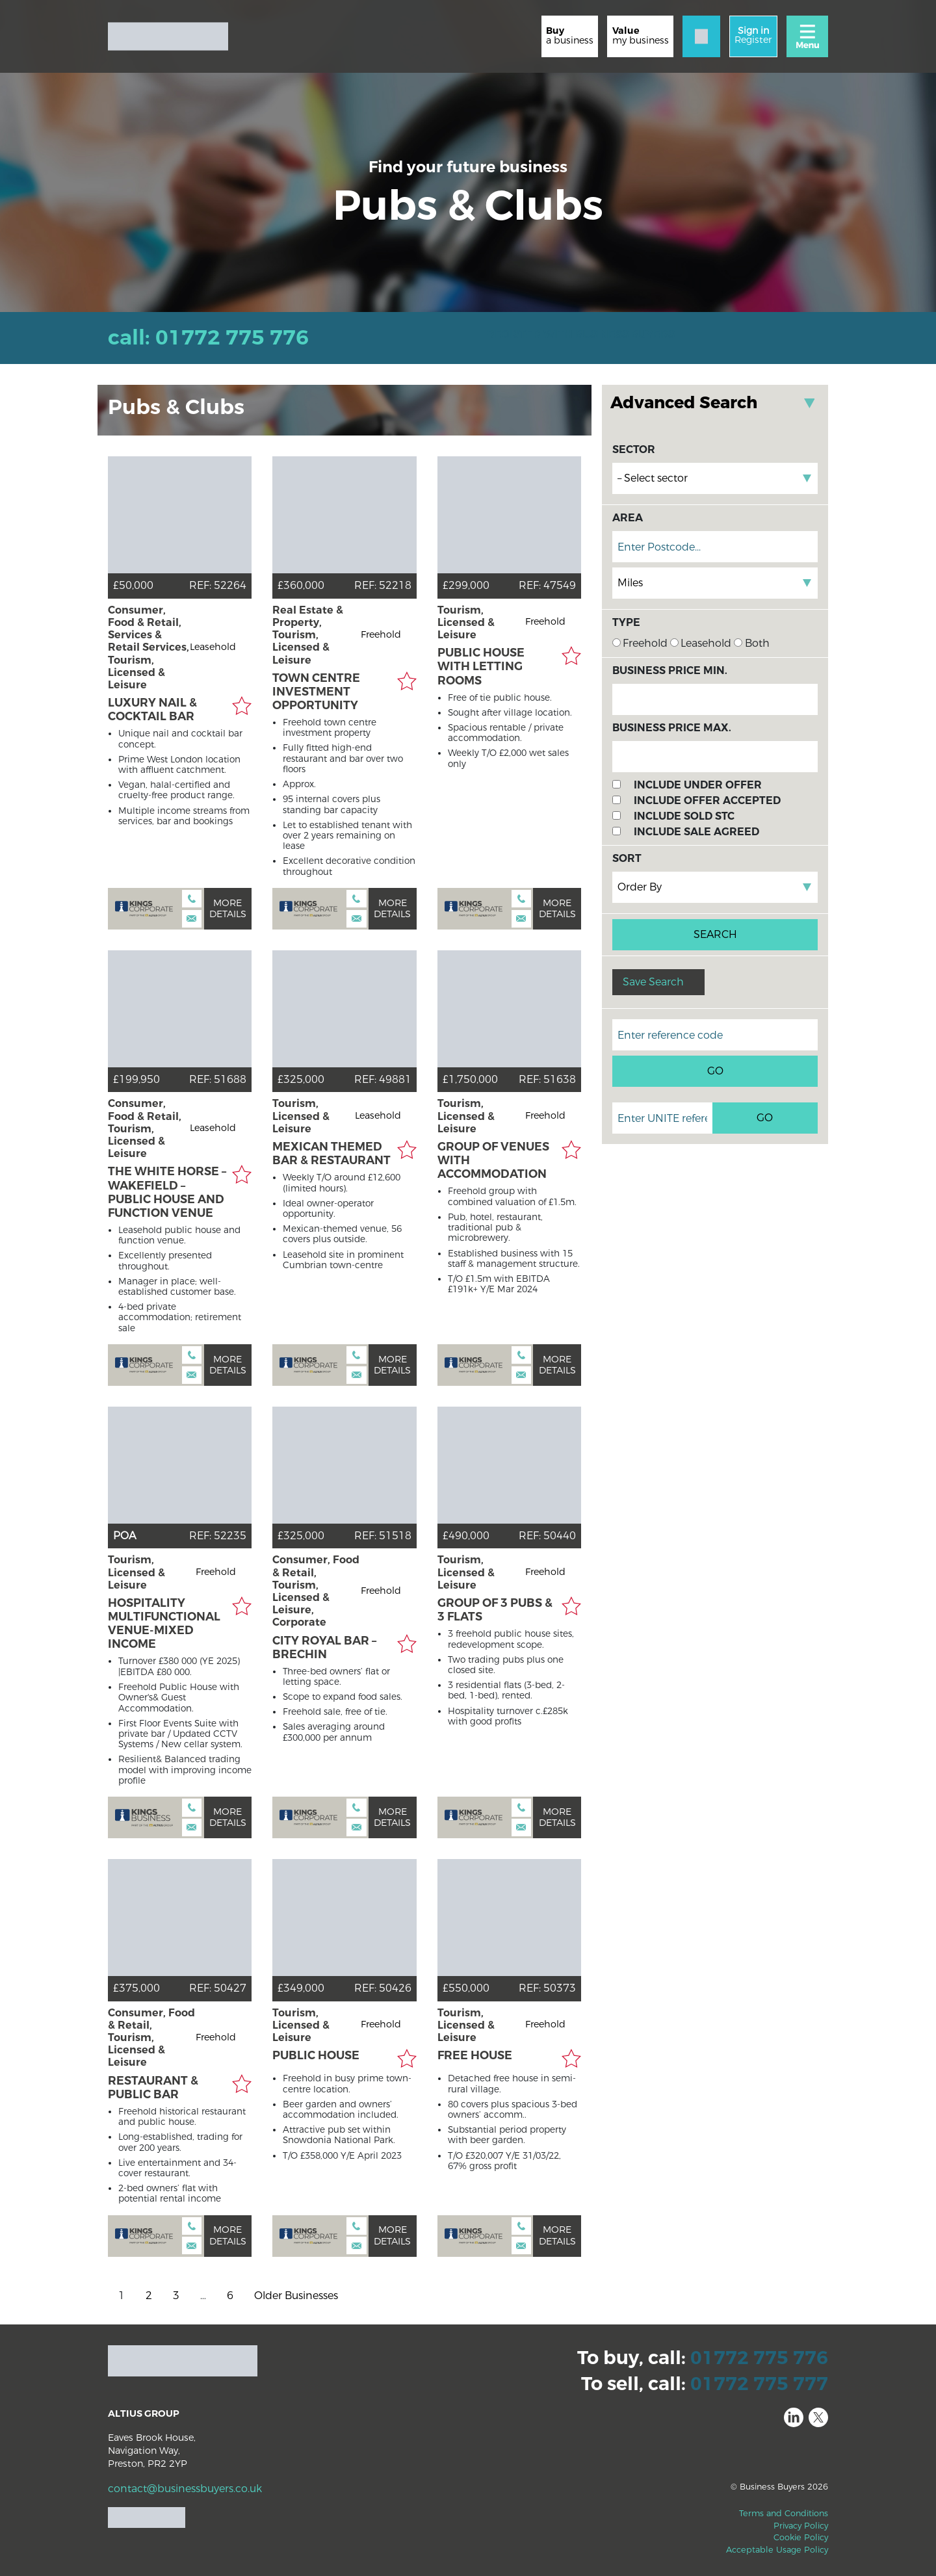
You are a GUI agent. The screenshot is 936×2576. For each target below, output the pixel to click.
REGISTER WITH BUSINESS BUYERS (581, 334)
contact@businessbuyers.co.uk (185, 2488)
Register (753, 35)
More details (227, 909)
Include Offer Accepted (707, 800)
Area (627, 518)
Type (626, 622)
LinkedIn (793, 2417)
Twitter (818, 2417)
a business (569, 35)
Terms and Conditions (783, 2513)
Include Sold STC (684, 816)
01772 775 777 (759, 2384)
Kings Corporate (144, 909)
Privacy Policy (801, 2525)
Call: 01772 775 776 (208, 338)
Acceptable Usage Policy (777, 2549)
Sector (633, 449)
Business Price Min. (669, 670)
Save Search (653, 982)
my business (640, 35)
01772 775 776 (759, 2358)
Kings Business (144, 1817)
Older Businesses (296, 2295)
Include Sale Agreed (696, 832)
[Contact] (701, 36)
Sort (627, 858)
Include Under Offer (698, 785)
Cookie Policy (801, 2537)
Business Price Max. (671, 728)
